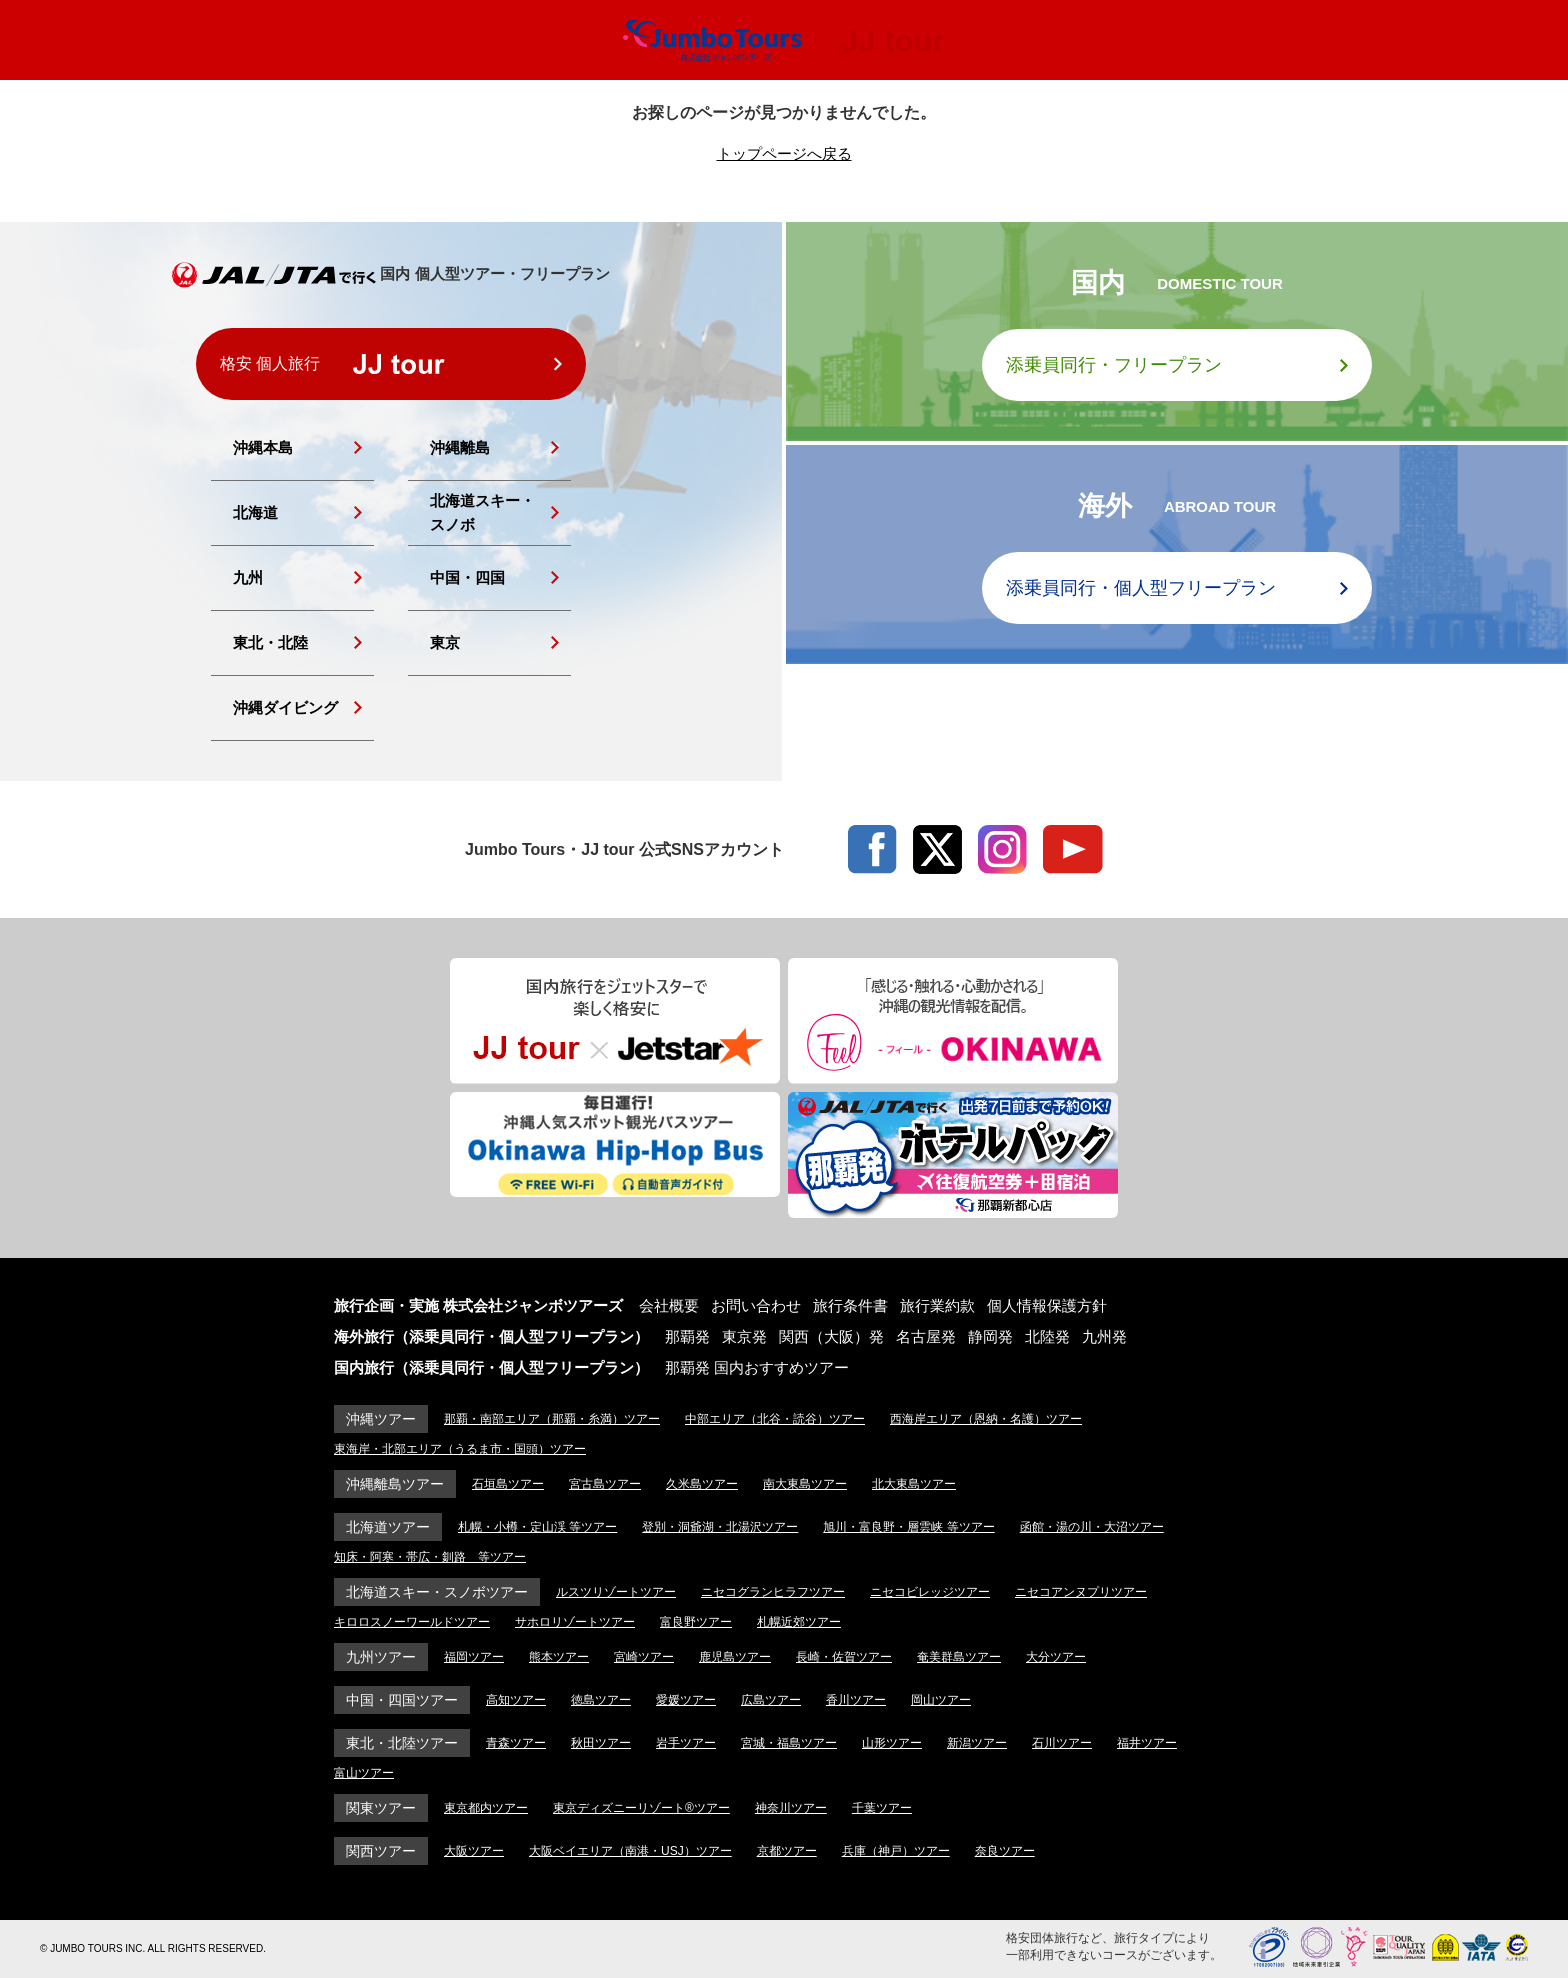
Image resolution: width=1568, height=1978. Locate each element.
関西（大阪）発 (831, 1336)
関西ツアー (381, 1851)
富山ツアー (364, 1773)
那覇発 (687, 1336)
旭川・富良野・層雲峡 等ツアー (908, 1527)
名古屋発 (926, 1336)
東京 (445, 642)
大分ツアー (1056, 1657)
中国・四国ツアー (402, 1700)
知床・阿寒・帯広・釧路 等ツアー (430, 1557)
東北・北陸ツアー (402, 1743)
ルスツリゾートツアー (616, 1592)
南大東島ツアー (805, 1484)
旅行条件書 (850, 1305)
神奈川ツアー (791, 1808)
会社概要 (669, 1305)
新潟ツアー (977, 1743)
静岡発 (990, 1336)
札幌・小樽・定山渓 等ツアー (537, 1527)
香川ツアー (856, 1700)
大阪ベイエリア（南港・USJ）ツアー (630, 1851)
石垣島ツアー (508, 1484)
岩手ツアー (686, 1743)
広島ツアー (771, 1700)
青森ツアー (516, 1743)
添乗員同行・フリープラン (1114, 365)
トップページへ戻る (784, 153)
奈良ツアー (1005, 1851)
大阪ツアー (474, 1851)
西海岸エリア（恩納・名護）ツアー (986, 1419)
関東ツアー (381, 1808)
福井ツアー (1147, 1743)
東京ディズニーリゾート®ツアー (641, 1808)
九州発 (1104, 1336)
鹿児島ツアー (735, 1657)
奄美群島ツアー (959, 1657)
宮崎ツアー (644, 1657)
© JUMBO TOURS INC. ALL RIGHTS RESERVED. (153, 1948)
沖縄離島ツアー (395, 1484)
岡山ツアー (941, 1700)
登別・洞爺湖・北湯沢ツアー (720, 1527)
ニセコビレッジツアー (930, 1592)
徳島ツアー (601, 1700)
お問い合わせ (756, 1305)
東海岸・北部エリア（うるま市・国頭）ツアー (460, 1449)
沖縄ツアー (381, 1419)
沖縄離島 (460, 447)
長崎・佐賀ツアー (844, 1657)
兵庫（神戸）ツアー (896, 1851)
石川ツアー (1062, 1743)
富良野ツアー (696, 1622)
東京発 (744, 1336)
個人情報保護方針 (1047, 1305)
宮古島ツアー (605, 1484)
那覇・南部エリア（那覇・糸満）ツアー (552, 1419)
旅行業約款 (937, 1305)
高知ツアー (516, 1700)
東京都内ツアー (486, 1808)
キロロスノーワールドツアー (412, 1622)
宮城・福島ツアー (789, 1743)
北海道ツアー (388, 1527)
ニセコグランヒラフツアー (773, 1592)
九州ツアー (381, 1657)
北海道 (255, 512)
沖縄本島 (263, 447)
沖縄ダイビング (285, 707)
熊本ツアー (559, 1657)
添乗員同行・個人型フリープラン (1141, 588)
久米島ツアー (702, 1484)
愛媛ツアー (686, 1700)
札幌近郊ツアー (799, 1622)
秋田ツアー (601, 1743)
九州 (248, 577)
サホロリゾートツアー (575, 1622)
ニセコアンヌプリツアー (1081, 1592)
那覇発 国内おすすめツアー (757, 1367)
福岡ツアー (474, 1657)
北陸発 (1047, 1336)
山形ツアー (892, 1743)
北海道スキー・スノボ (482, 512)
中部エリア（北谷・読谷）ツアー (775, 1419)
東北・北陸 (270, 642)
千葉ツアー (882, 1808)
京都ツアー (787, 1851)
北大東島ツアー (914, 1484)
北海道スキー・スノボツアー (437, 1592)
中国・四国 (467, 577)
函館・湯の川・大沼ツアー (1092, 1527)
